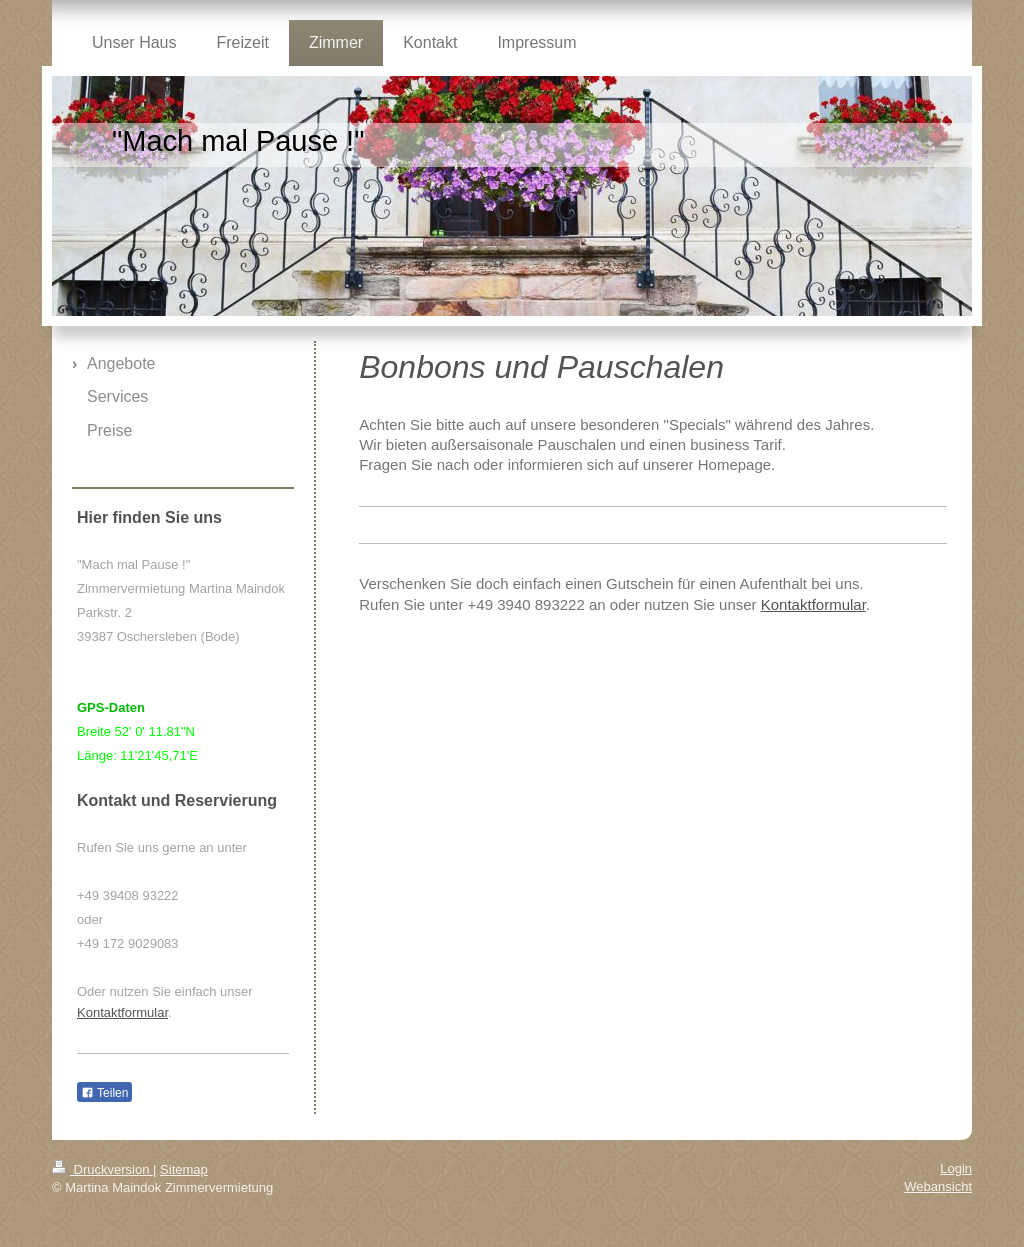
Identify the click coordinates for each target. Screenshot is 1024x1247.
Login (956, 1168)
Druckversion (102, 1169)
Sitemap (184, 1169)
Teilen (104, 1093)
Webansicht (938, 1186)
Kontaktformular (813, 604)
